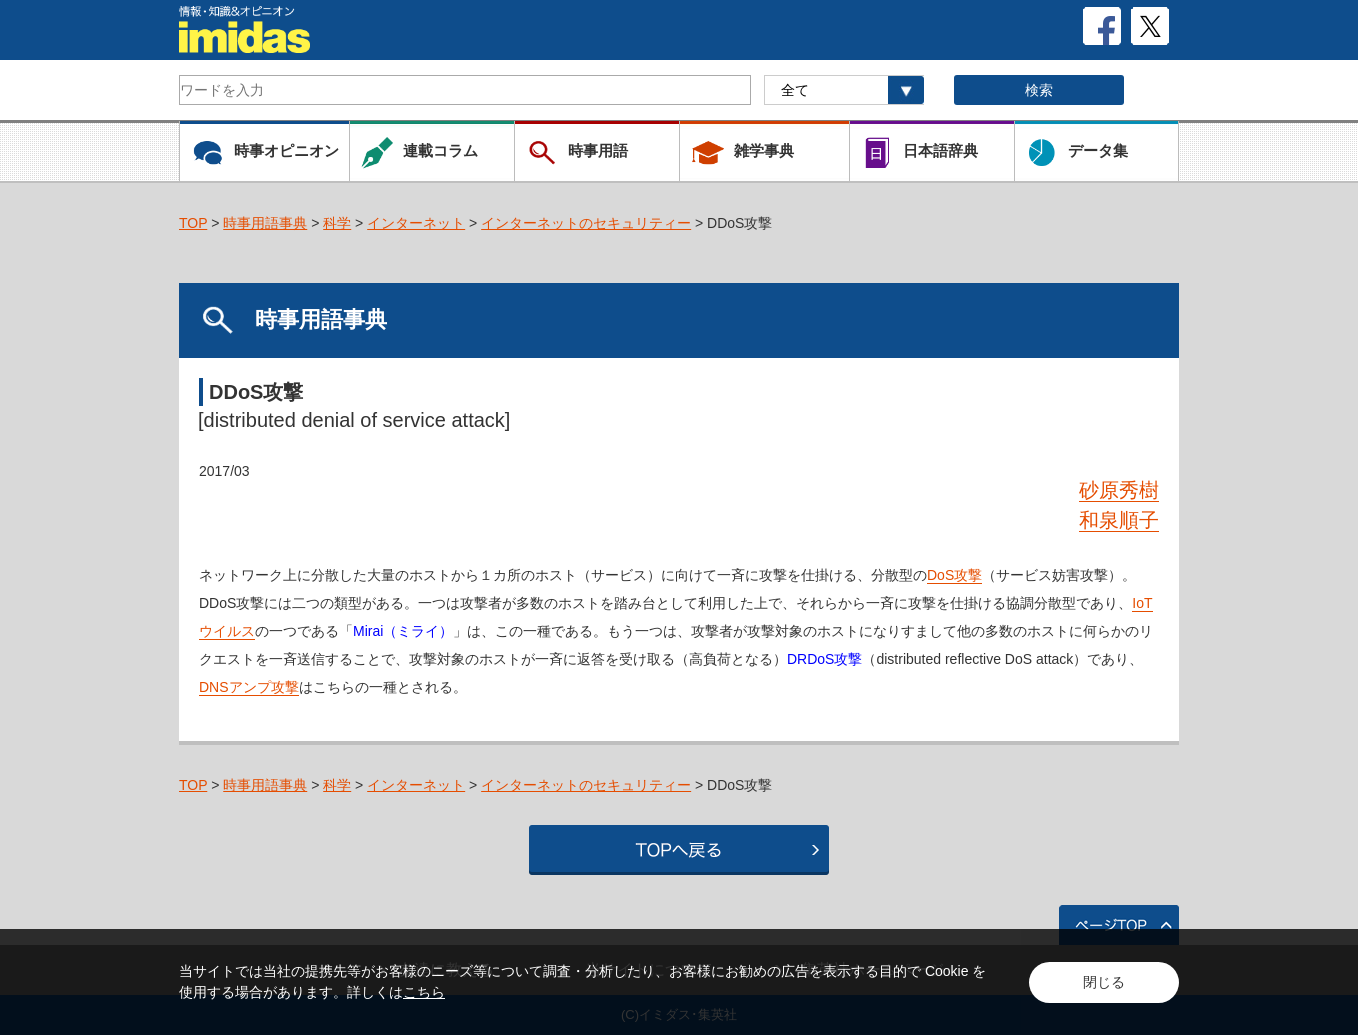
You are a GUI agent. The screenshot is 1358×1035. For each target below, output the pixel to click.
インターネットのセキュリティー (586, 223)
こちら (424, 992)
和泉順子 (1119, 520)
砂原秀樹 (1119, 490)
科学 (337, 223)
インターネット (416, 223)
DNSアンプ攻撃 (249, 687)
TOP (193, 223)
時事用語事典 (265, 223)
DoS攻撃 (954, 575)
